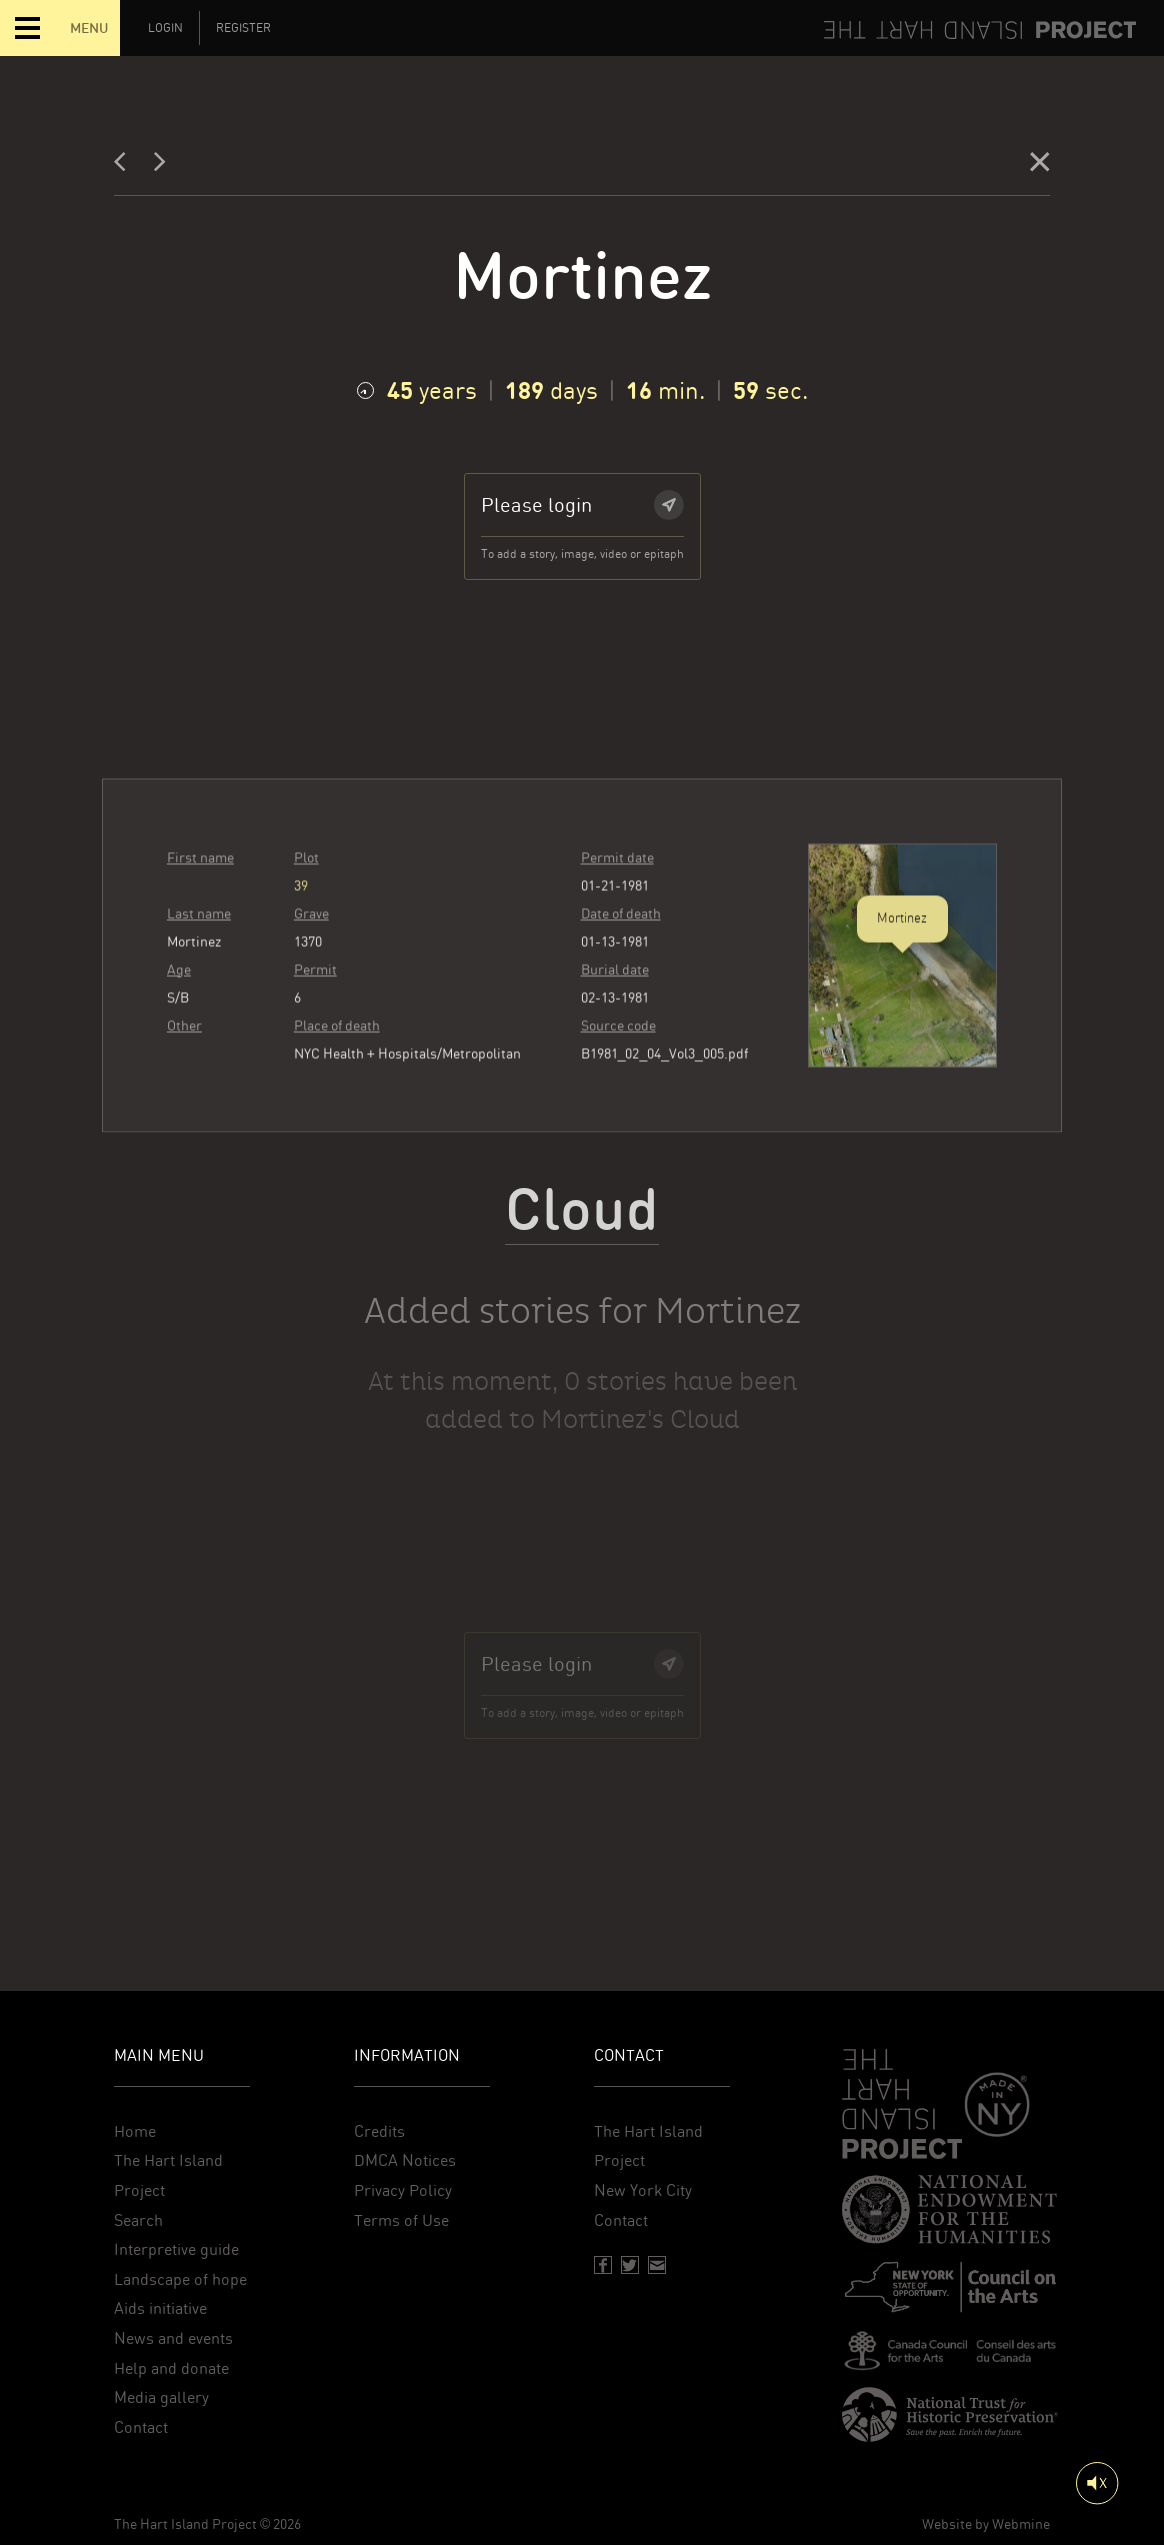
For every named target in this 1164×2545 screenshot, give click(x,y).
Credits (379, 2131)
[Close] (1040, 166)
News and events (173, 2338)
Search (138, 2220)
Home (135, 2131)
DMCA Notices (405, 2160)
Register (243, 28)
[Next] (160, 166)
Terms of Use (401, 2220)
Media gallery (161, 2397)
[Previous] (126, 166)
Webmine (1021, 2524)
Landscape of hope (180, 2279)
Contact (141, 2427)
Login (165, 28)
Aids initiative (160, 2308)
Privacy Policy (403, 2190)
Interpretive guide (176, 2249)
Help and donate (171, 2368)
